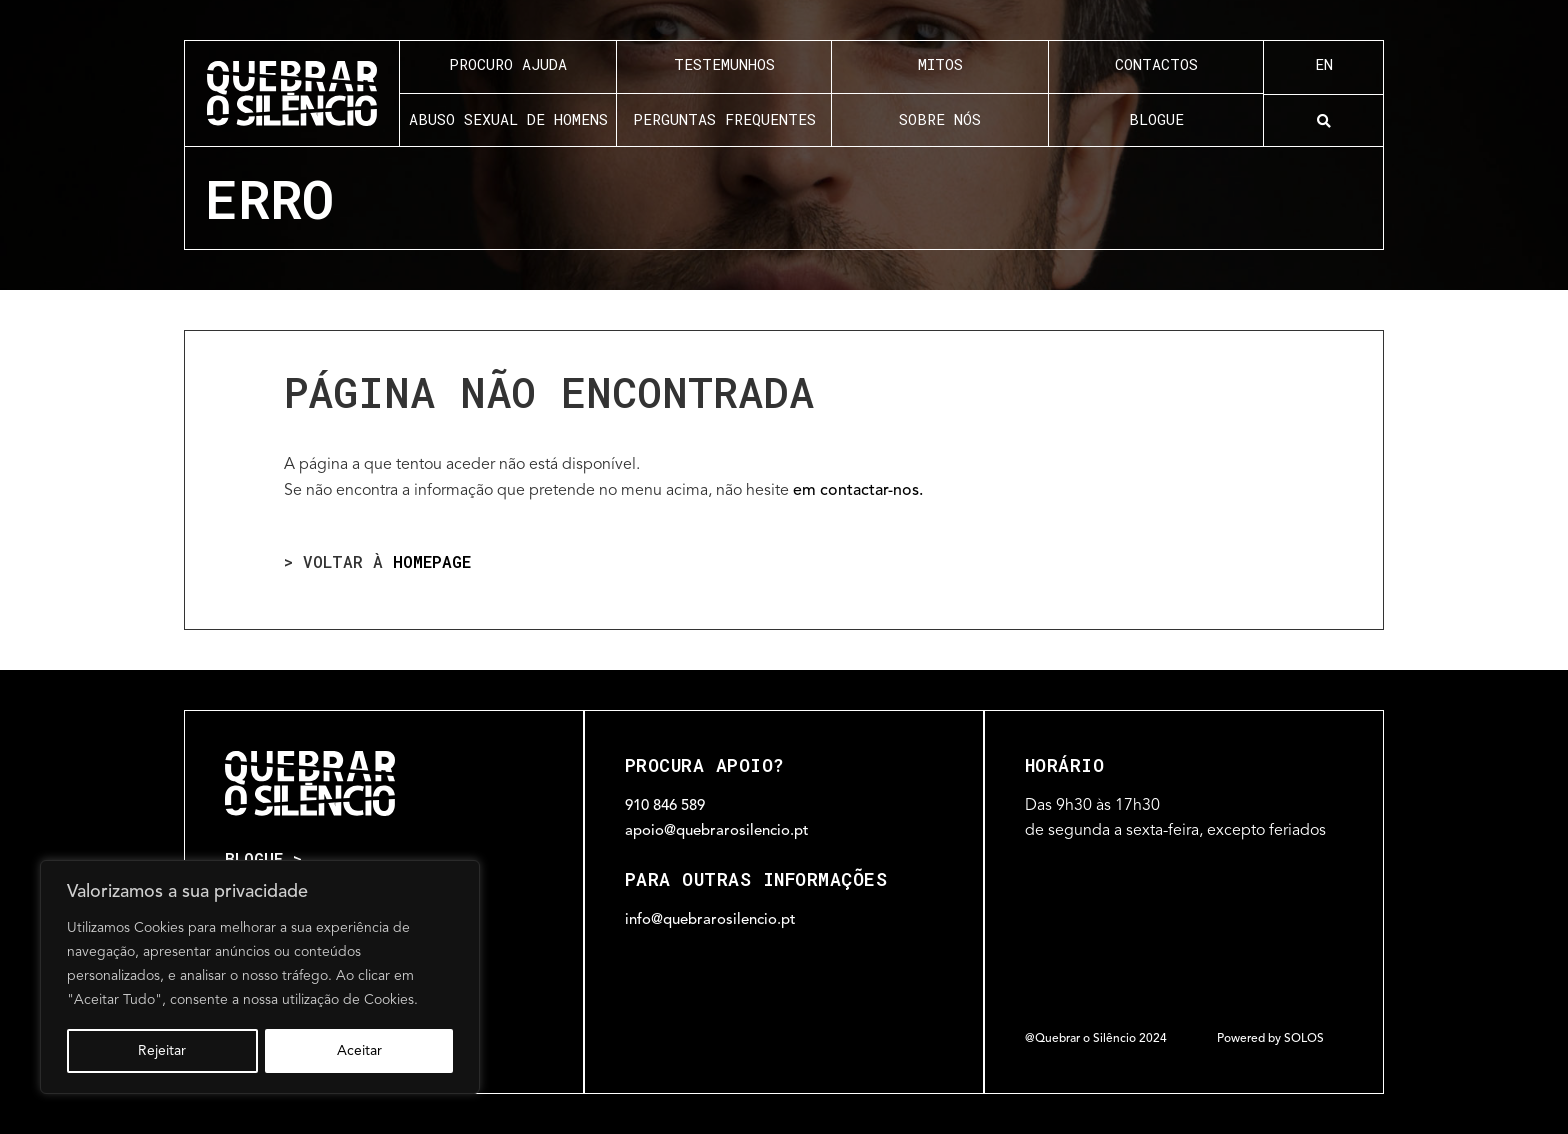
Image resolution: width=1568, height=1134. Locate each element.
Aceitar (359, 1051)
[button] (1323, 121)
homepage (432, 561)
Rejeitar (162, 1051)
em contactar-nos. (858, 491)
